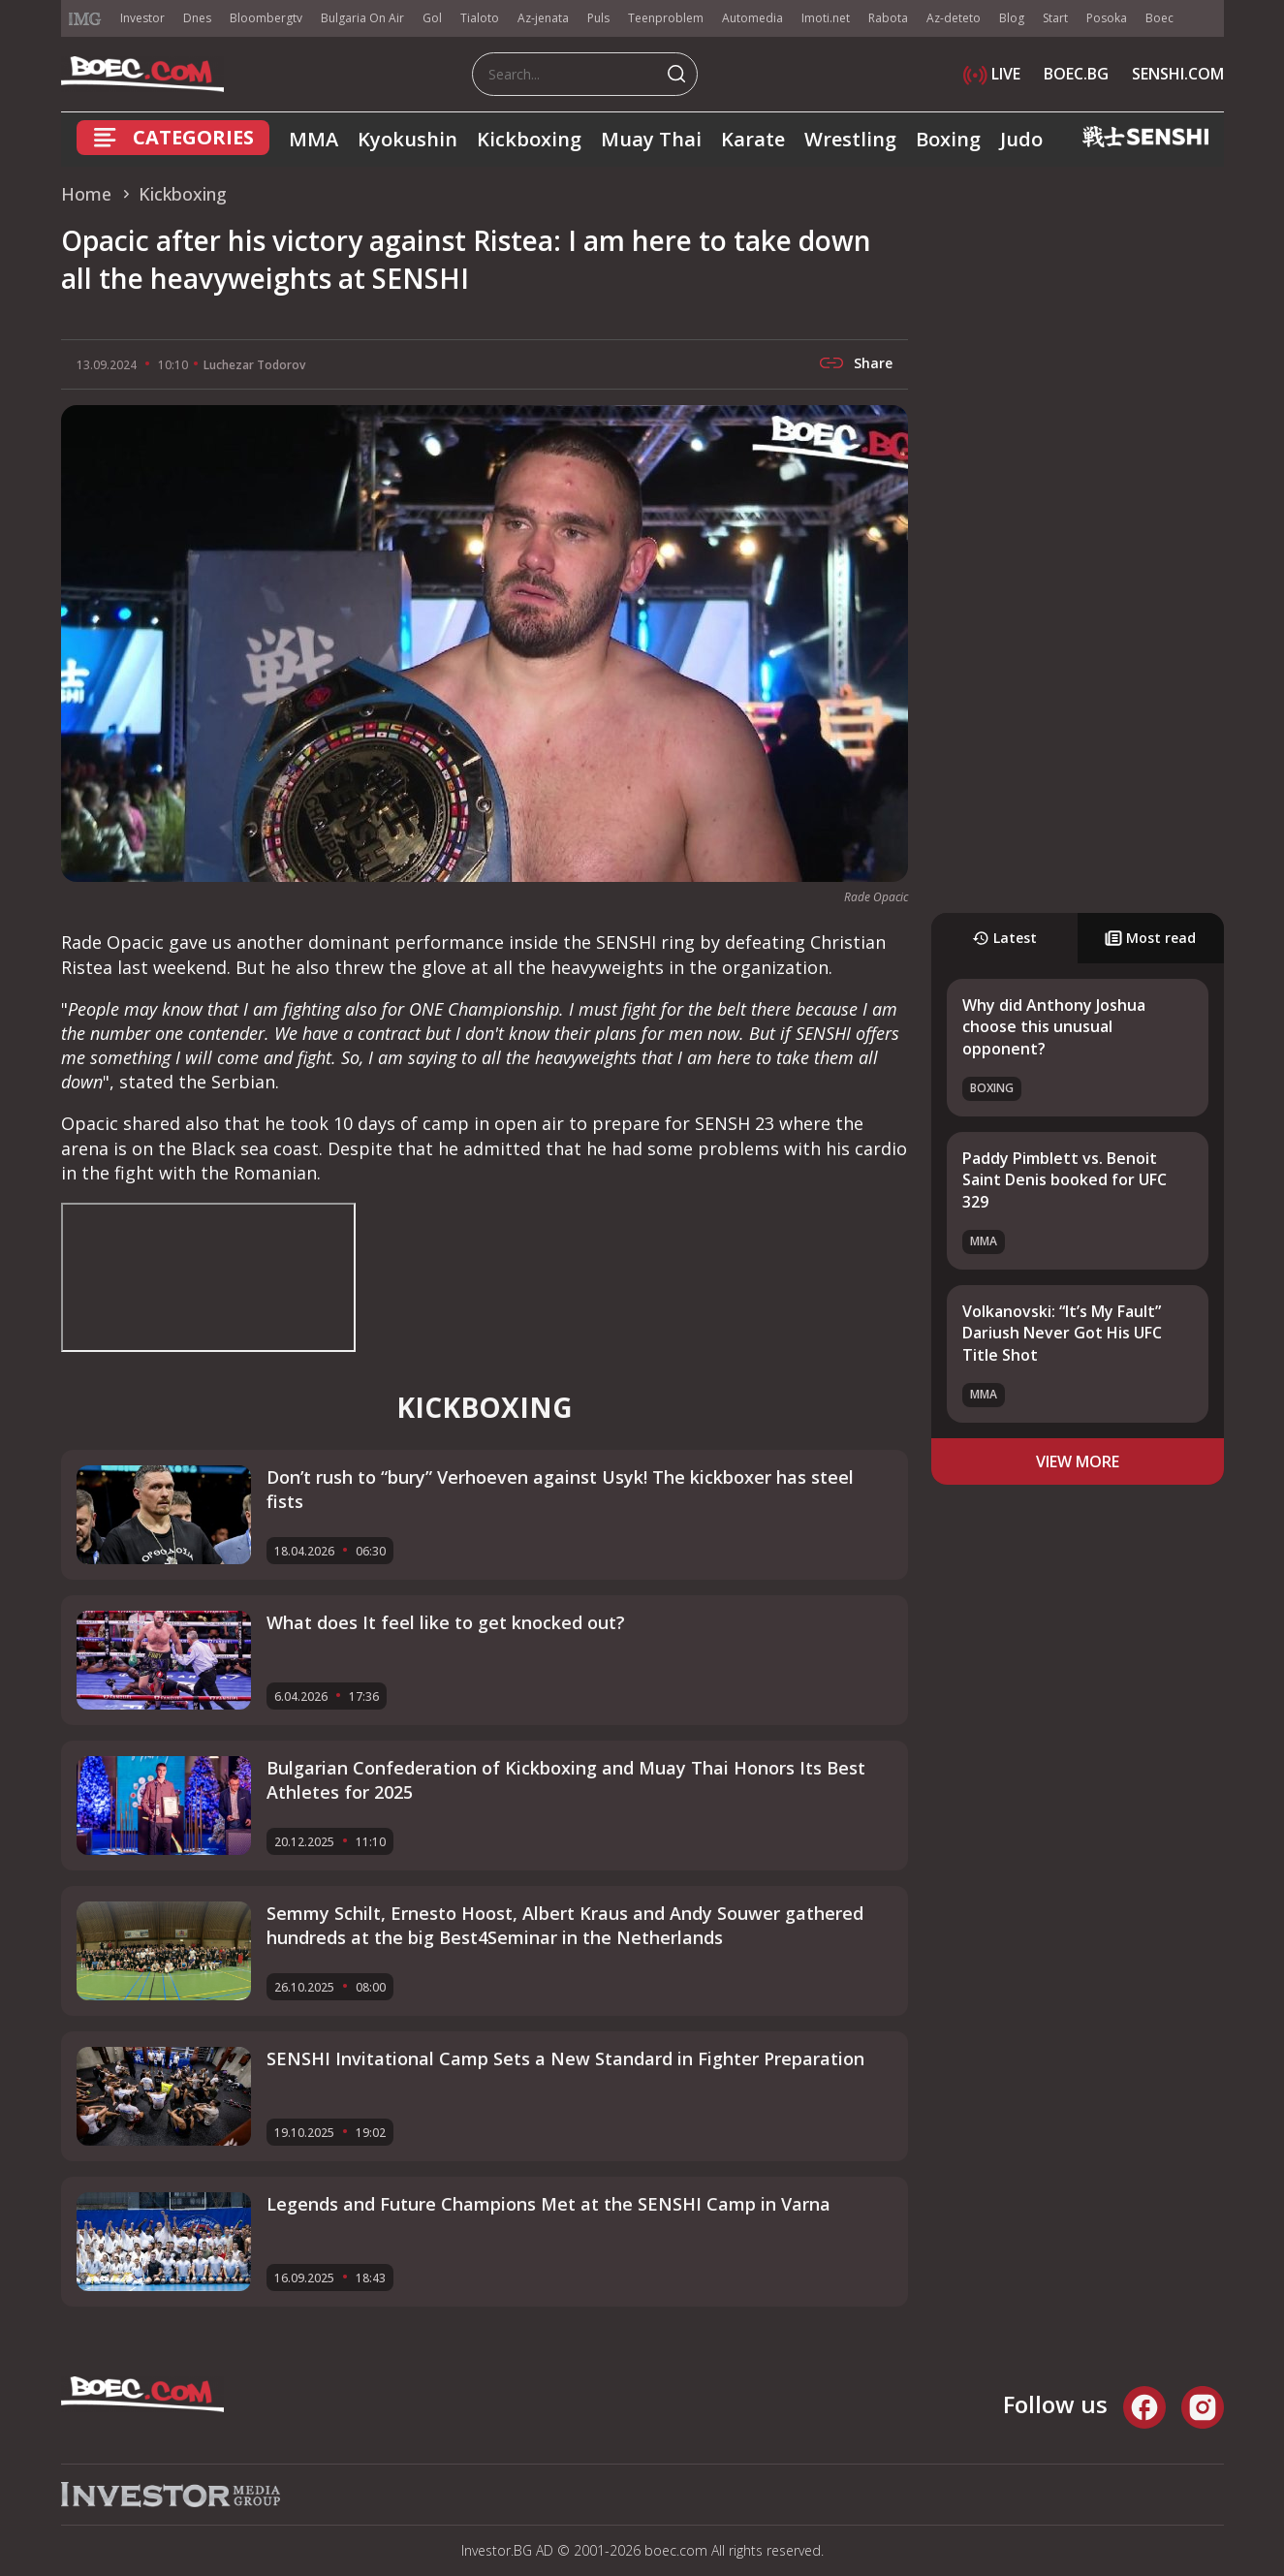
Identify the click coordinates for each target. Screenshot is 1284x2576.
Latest (1004, 937)
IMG (85, 19)
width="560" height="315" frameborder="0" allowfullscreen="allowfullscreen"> (208, 1277)
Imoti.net (825, 18)
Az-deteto (953, 18)
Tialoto (479, 18)
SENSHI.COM (1178, 73)
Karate (753, 139)
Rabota (888, 18)
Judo (1021, 139)
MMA (313, 139)
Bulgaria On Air (362, 18)
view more (1077, 1461)
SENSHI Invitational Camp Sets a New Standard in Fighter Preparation (565, 2058)
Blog (1011, 18)
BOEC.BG (1076, 73)
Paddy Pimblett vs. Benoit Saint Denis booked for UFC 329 (1064, 1179)
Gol (432, 18)
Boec (1159, 18)
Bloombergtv (266, 18)
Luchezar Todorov (254, 365)
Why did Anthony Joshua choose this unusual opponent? (1053, 1026)
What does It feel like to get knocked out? (445, 1622)
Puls (598, 18)
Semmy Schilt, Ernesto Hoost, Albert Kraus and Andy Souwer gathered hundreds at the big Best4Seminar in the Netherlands (564, 1925)
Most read (1150, 937)
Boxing (948, 139)
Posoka (1106, 18)
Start (1055, 18)
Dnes (197, 18)
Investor (142, 18)
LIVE (991, 73)
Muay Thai (651, 139)
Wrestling (850, 139)
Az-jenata (543, 18)
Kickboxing (529, 139)
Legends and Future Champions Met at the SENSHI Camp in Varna (548, 2203)
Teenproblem (666, 18)
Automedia (752, 18)
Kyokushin (407, 139)
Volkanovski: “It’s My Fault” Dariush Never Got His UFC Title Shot (1062, 1333)
